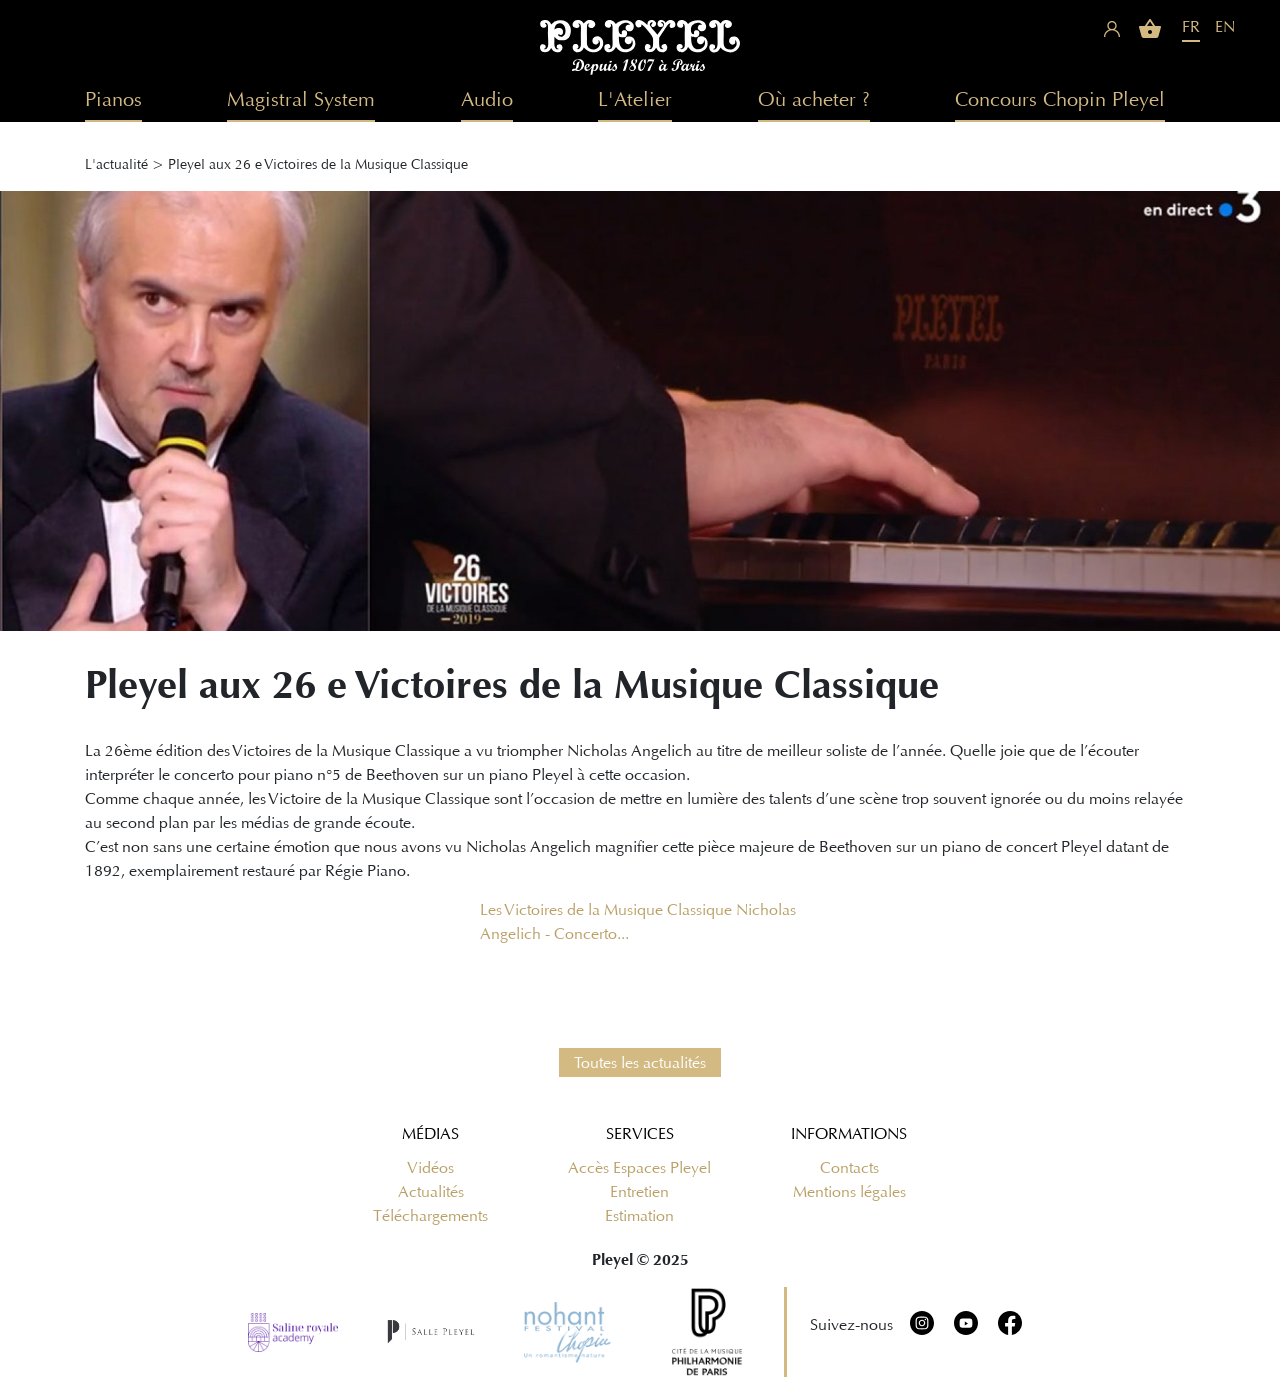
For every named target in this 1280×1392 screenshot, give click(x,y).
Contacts (849, 1168)
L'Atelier (635, 99)
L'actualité (116, 164)
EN (1225, 27)
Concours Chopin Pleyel (1060, 99)
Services (640, 1134)
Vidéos (430, 1168)
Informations (849, 1134)
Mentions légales (849, 1192)
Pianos (113, 99)
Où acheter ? (814, 99)
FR (1191, 27)
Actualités (431, 1192)
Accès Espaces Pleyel (639, 1168)
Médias (430, 1134)
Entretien (639, 1192)
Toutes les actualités (640, 1063)
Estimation (639, 1216)
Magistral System (301, 99)
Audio (487, 99)
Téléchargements (430, 1216)
